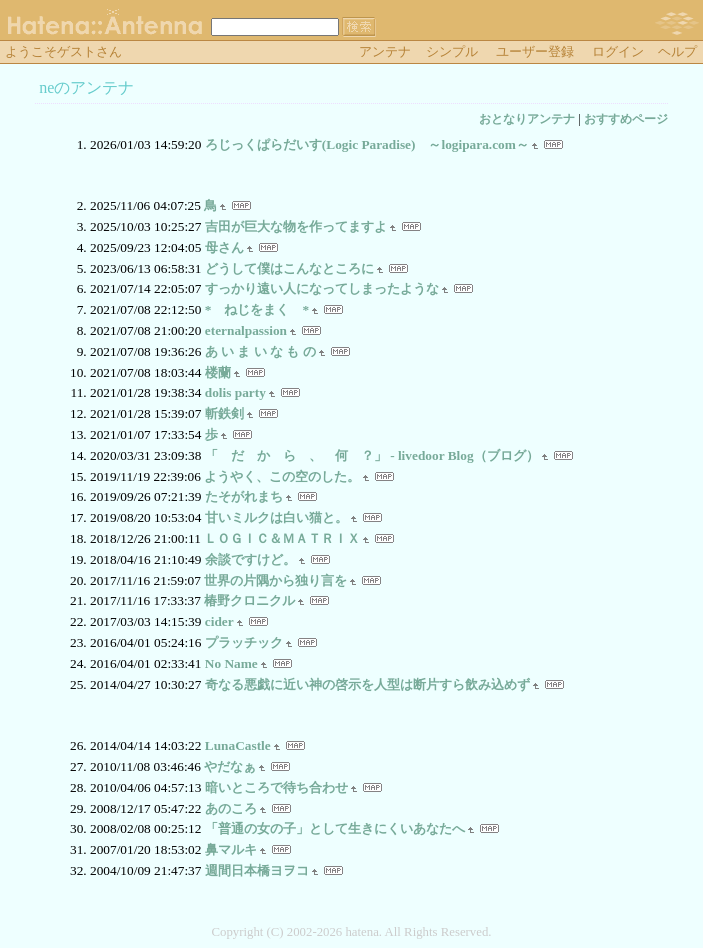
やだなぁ (230, 766)
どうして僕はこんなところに (289, 268)
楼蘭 (218, 372)
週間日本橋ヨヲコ (257, 870)
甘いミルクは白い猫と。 (276, 517)
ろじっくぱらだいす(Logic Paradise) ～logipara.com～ (367, 144)
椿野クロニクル (249, 600)
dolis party (235, 392)
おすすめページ (626, 119)
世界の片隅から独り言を (275, 580)
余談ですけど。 (250, 559)
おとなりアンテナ (527, 119)
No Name (231, 663)
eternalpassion (246, 330)
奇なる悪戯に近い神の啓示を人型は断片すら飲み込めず (367, 684)
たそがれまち (244, 496)
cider (219, 621)
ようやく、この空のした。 (282, 476)
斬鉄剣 (224, 413)
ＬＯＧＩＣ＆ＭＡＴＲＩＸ (282, 538)
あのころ (231, 808)
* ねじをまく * (257, 309)
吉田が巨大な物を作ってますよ (296, 226)
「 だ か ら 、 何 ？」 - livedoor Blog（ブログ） (372, 455)
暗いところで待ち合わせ (276, 787)
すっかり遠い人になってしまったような (322, 288)
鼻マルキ (231, 849)
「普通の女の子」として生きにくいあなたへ (335, 828)
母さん (224, 247)
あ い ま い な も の (260, 351)
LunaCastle (238, 745)
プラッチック (244, 642)
